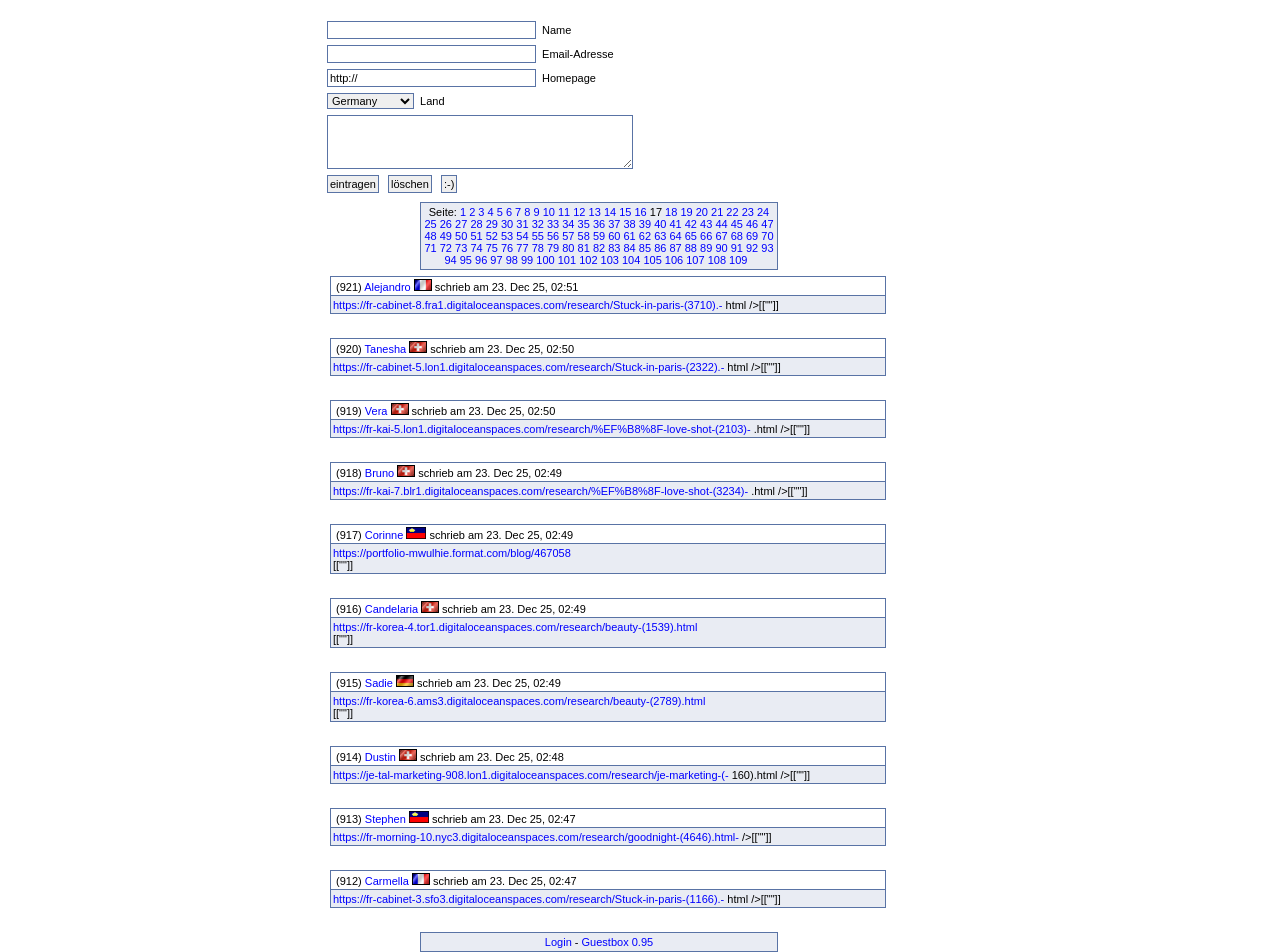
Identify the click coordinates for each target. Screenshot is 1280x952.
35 (584, 224)
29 (492, 224)
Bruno (379, 473)
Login (558, 942)
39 (645, 224)
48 (430, 236)
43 (706, 224)
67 (721, 236)
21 (717, 212)
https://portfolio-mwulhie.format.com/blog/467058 (452, 553)
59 (599, 236)
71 (430, 248)
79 (553, 248)
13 (595, 212)
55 (538, 236)
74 (476, 248)
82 (599, 248)
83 (614, 248)
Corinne (384, 535)
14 (610, 212)
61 (630, 236)
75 (492, 248)
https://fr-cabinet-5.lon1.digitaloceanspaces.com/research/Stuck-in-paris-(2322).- (528, 367)
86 (660, 248)
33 (553, 224)
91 (737, 248)
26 (446, 224)
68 (737, 236)
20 (702, 212)
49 (446, 236)
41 (675, 224)
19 (686, 212)
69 (752, 236)
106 (674, 260)
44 (721, 224)
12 (579, 212)
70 (767, 236)
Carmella (387, 881)
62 (645, 236)
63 (660, 236)
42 (691, 224)
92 (752, 248)
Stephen (385, 819)
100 (545, 260)
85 (645, 248)
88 (691, 248)
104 (631, 260)
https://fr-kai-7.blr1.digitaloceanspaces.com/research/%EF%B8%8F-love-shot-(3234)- (540, 491)
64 (675, 236)
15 (625, 212)
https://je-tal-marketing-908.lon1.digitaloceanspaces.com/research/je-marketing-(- (531, 775)
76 (507, 248)
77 (522, 248)
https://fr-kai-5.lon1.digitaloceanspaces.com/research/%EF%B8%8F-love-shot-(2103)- (542, 429)
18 (671, 212)
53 (507, 236)
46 (752, 224)
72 (446, 248)
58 (584, 236)
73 (461, 248)
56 (553, 236)
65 (691, 236)
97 (496, 260)
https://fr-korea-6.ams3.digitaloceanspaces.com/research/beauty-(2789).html (519, 701)
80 (568, 248)
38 (630, 224)
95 (466, 260)
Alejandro (387, 287)
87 (675, 248)
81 (584, 248)
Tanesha (386, 349)
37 (614, 224)
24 (763, 212)
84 (630, 248)
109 (738, 260)
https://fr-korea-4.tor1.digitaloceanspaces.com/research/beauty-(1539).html (515, 627)
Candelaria (391, 609)
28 (476, 224)
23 (748, 212)
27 (461, 224)
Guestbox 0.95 (618, 942)
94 (450, 260)
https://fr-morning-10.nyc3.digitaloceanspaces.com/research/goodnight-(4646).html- (536, 837)
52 (492, 236)
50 (461, 236)
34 (568, 224)
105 (652, 260)
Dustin (380, 757)
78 (538, 248)
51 (476, 236)
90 (721, 248)
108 (717, 260)
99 (527, 260)
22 (732, 212)
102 (588, 260)
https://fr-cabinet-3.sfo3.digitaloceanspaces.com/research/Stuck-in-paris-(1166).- (528, 899)
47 (767, 224)
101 (567, 260)
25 (430, 224)
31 (522, 224)
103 (610, 260)
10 (549, 212)
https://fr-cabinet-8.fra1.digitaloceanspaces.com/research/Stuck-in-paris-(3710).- (527, 305)
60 (614, 236)
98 (512, 260)
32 (538, 224)
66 (706, 236)
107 (695, 260)
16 (641, 212)
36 (599, 224)
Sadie (379, 683)
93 (767, 248)
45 (737, 224)
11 (564, 212)
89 (706, 248)
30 (507, 224)
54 (522, 236)
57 (568, 236)
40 (660, 224)
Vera (376, 411)
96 (481, 260)
